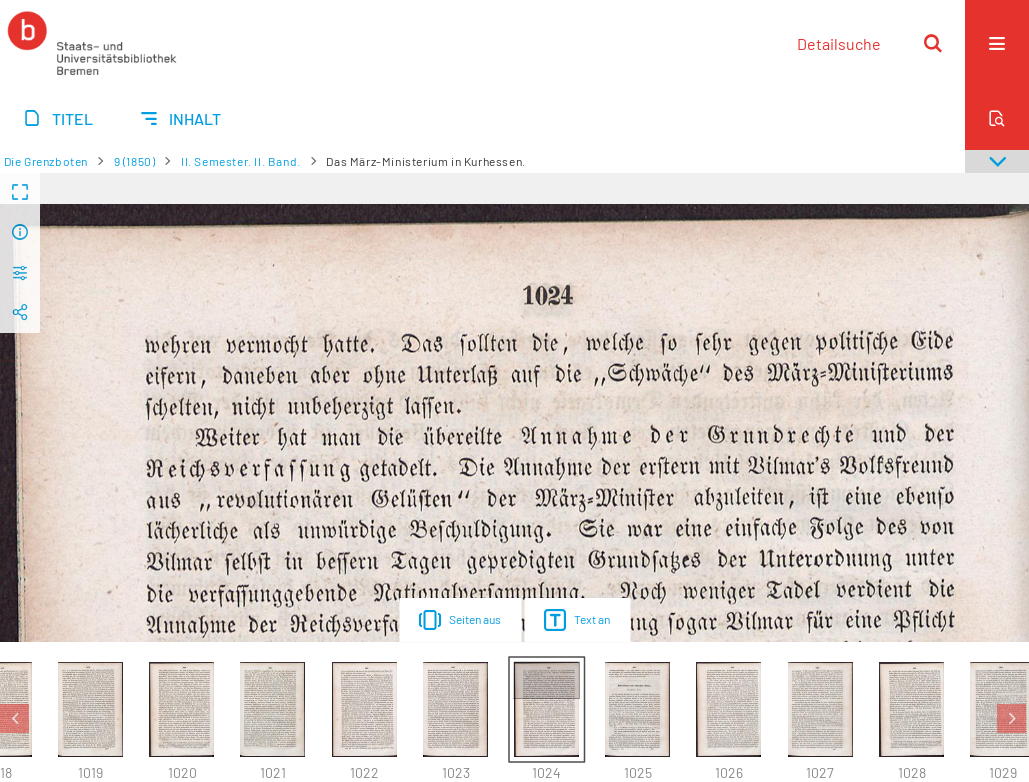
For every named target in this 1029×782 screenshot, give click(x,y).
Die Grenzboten (46, 161)
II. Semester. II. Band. (241, 161)
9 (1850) (135, 161)
